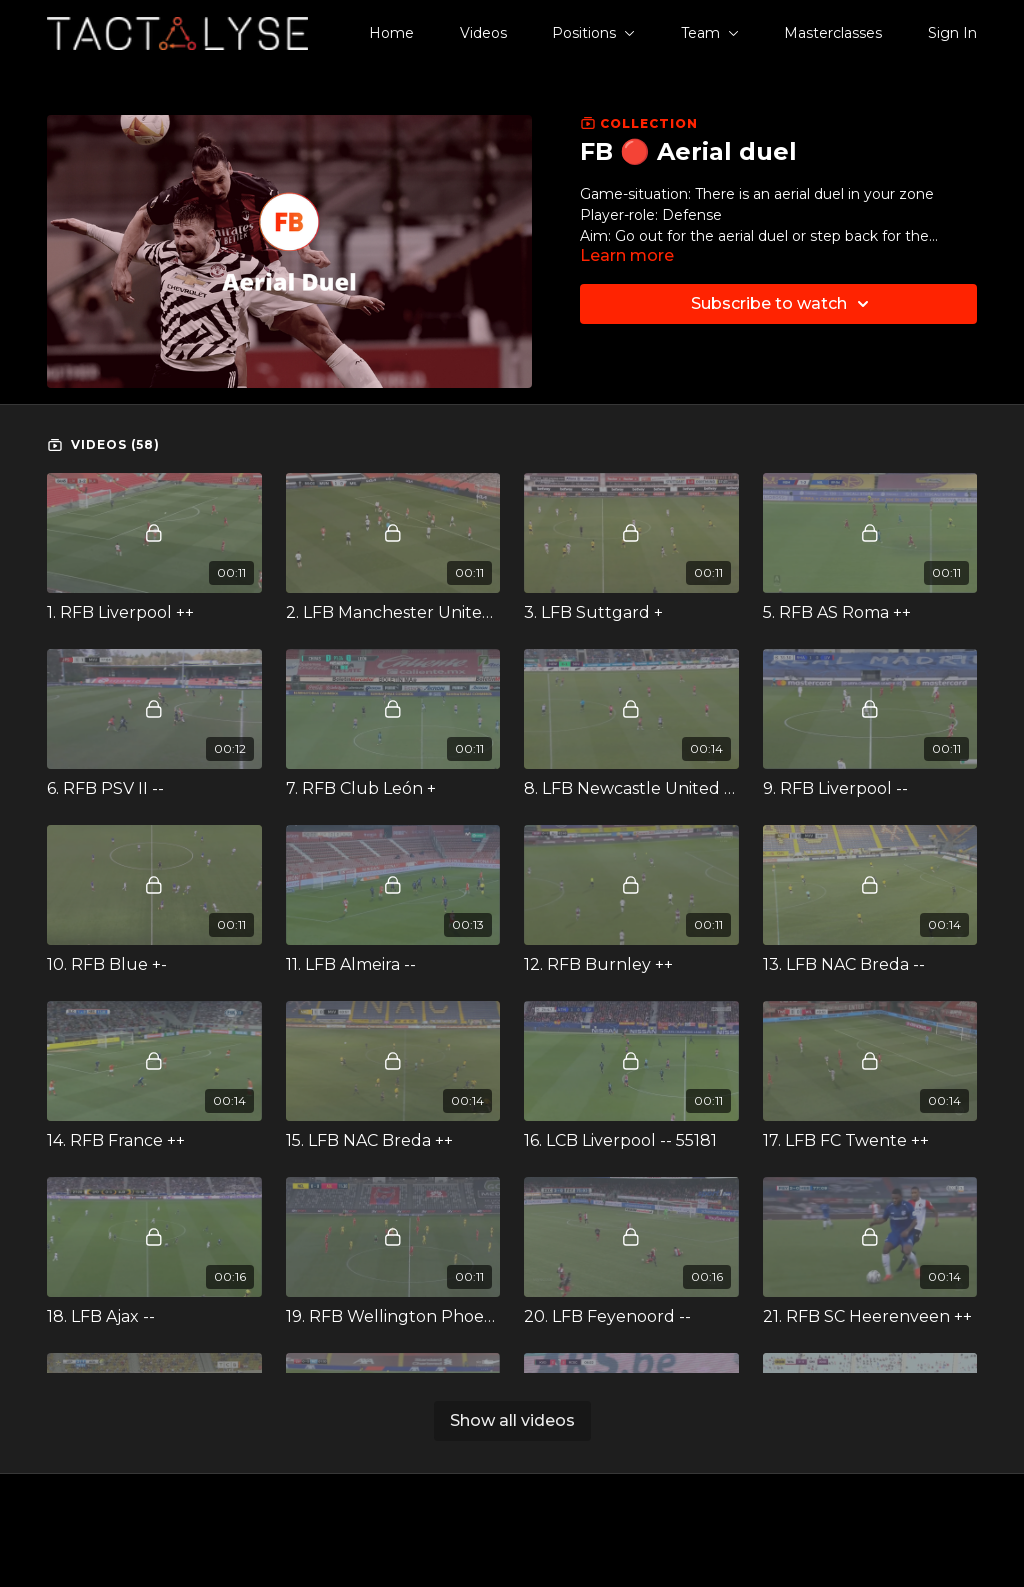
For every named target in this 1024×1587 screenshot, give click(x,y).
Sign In (952, 33)
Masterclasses (833, 33)
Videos (483, 33)
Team (710, 33)
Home (391, 33)
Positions (593, 33)
